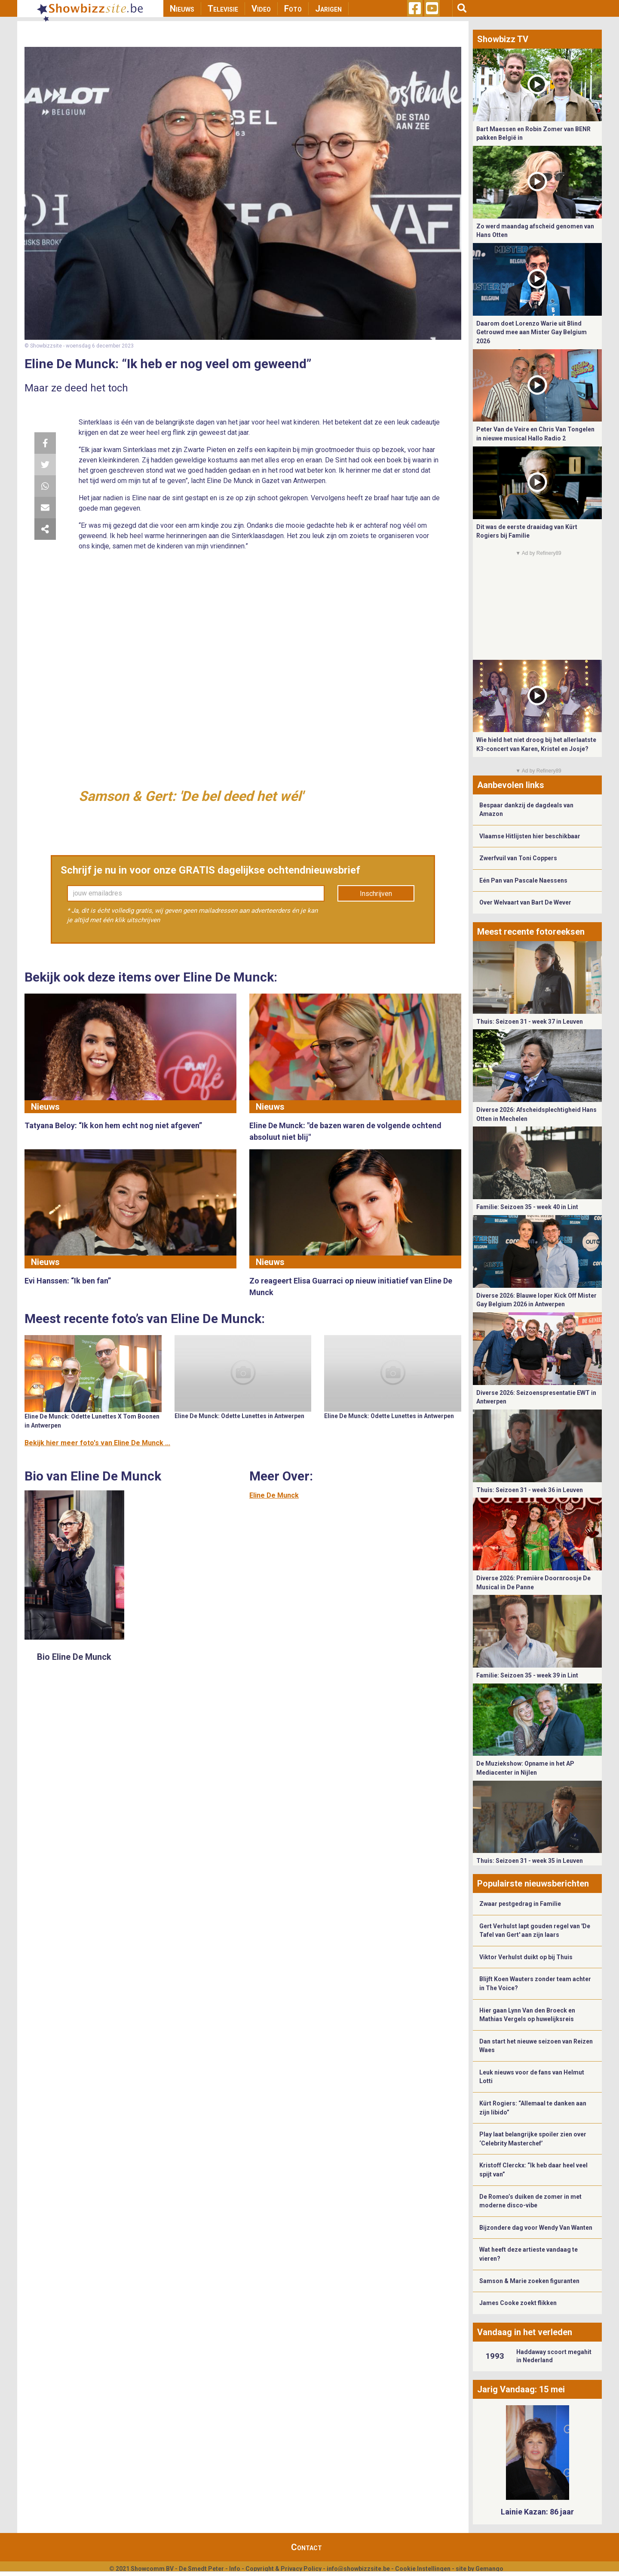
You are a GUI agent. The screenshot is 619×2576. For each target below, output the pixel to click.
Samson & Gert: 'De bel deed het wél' (191, 796)
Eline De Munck (274, 1495)
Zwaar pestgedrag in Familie (520, 1903)
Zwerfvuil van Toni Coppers (518, 858)
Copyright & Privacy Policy (283, 2568)
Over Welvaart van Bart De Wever (525, 902)
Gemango (489, 2568)
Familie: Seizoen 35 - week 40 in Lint (527, 1206)
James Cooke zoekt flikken (518, 2302)
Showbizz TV (502, 39)
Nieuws (182, 8)
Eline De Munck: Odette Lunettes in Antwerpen (239, 1416)
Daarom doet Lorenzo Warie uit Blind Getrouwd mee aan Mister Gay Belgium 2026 (531, 332)
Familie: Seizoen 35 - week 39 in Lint (527, 1675)
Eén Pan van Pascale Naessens (523, 880)
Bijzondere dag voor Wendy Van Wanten (535, 2227)
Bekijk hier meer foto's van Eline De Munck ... (97, 1443)
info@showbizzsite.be (358, 2568)
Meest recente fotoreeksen (531, 931)
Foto (293, 8)
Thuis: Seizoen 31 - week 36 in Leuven (529, 1490)
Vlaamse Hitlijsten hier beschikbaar (529, 836)
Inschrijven (376, 893)
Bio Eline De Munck (74, 1657)
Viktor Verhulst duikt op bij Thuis (526, 1957)
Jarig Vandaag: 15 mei (521, 2389)
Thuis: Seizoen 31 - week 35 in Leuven (529, 1860)
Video (261, 8)
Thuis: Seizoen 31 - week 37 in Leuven (529, 1021)
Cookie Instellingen (422, 2568)
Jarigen (328, 8)
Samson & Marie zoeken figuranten (529, 2280)
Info (234, 2568)
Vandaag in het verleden (524, 2332)
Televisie (223, 8)
